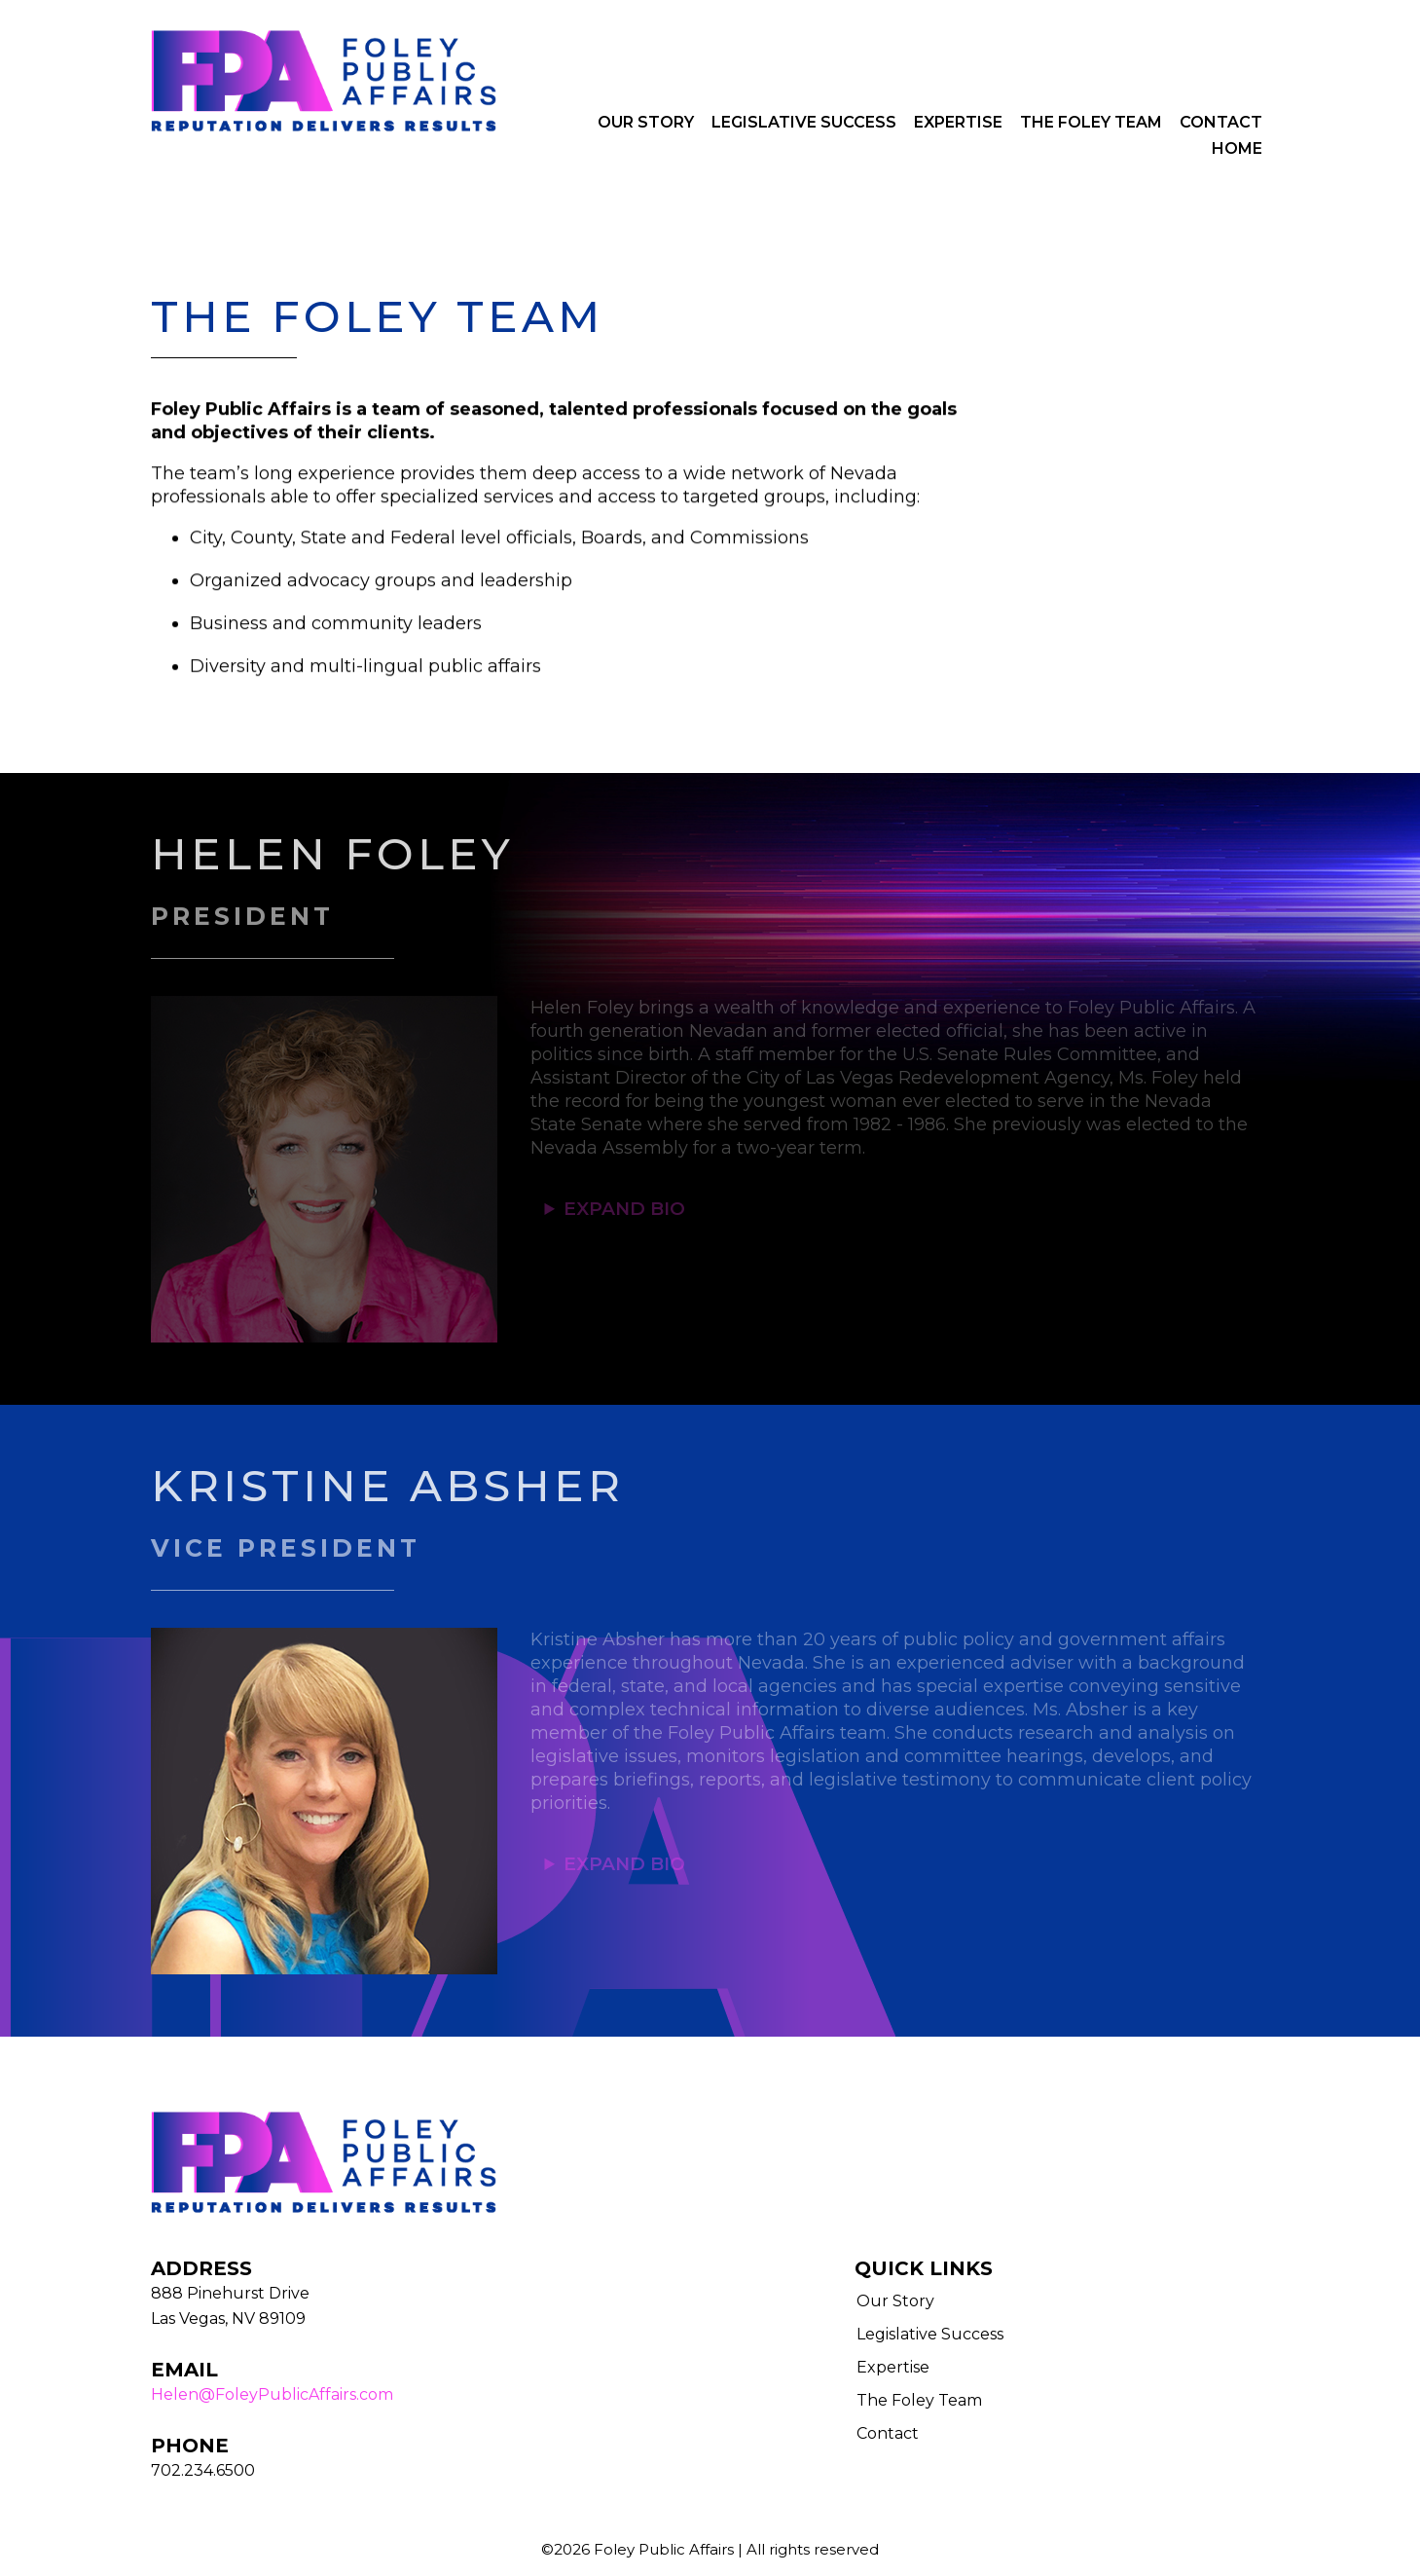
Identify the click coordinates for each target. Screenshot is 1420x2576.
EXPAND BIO (624, 1208)
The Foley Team (1091, 122)
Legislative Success (803, 122)
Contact (1221, 122)
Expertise (958, 122)
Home (1237, 148)
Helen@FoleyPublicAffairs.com (272, 2394)
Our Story (646, 122)
